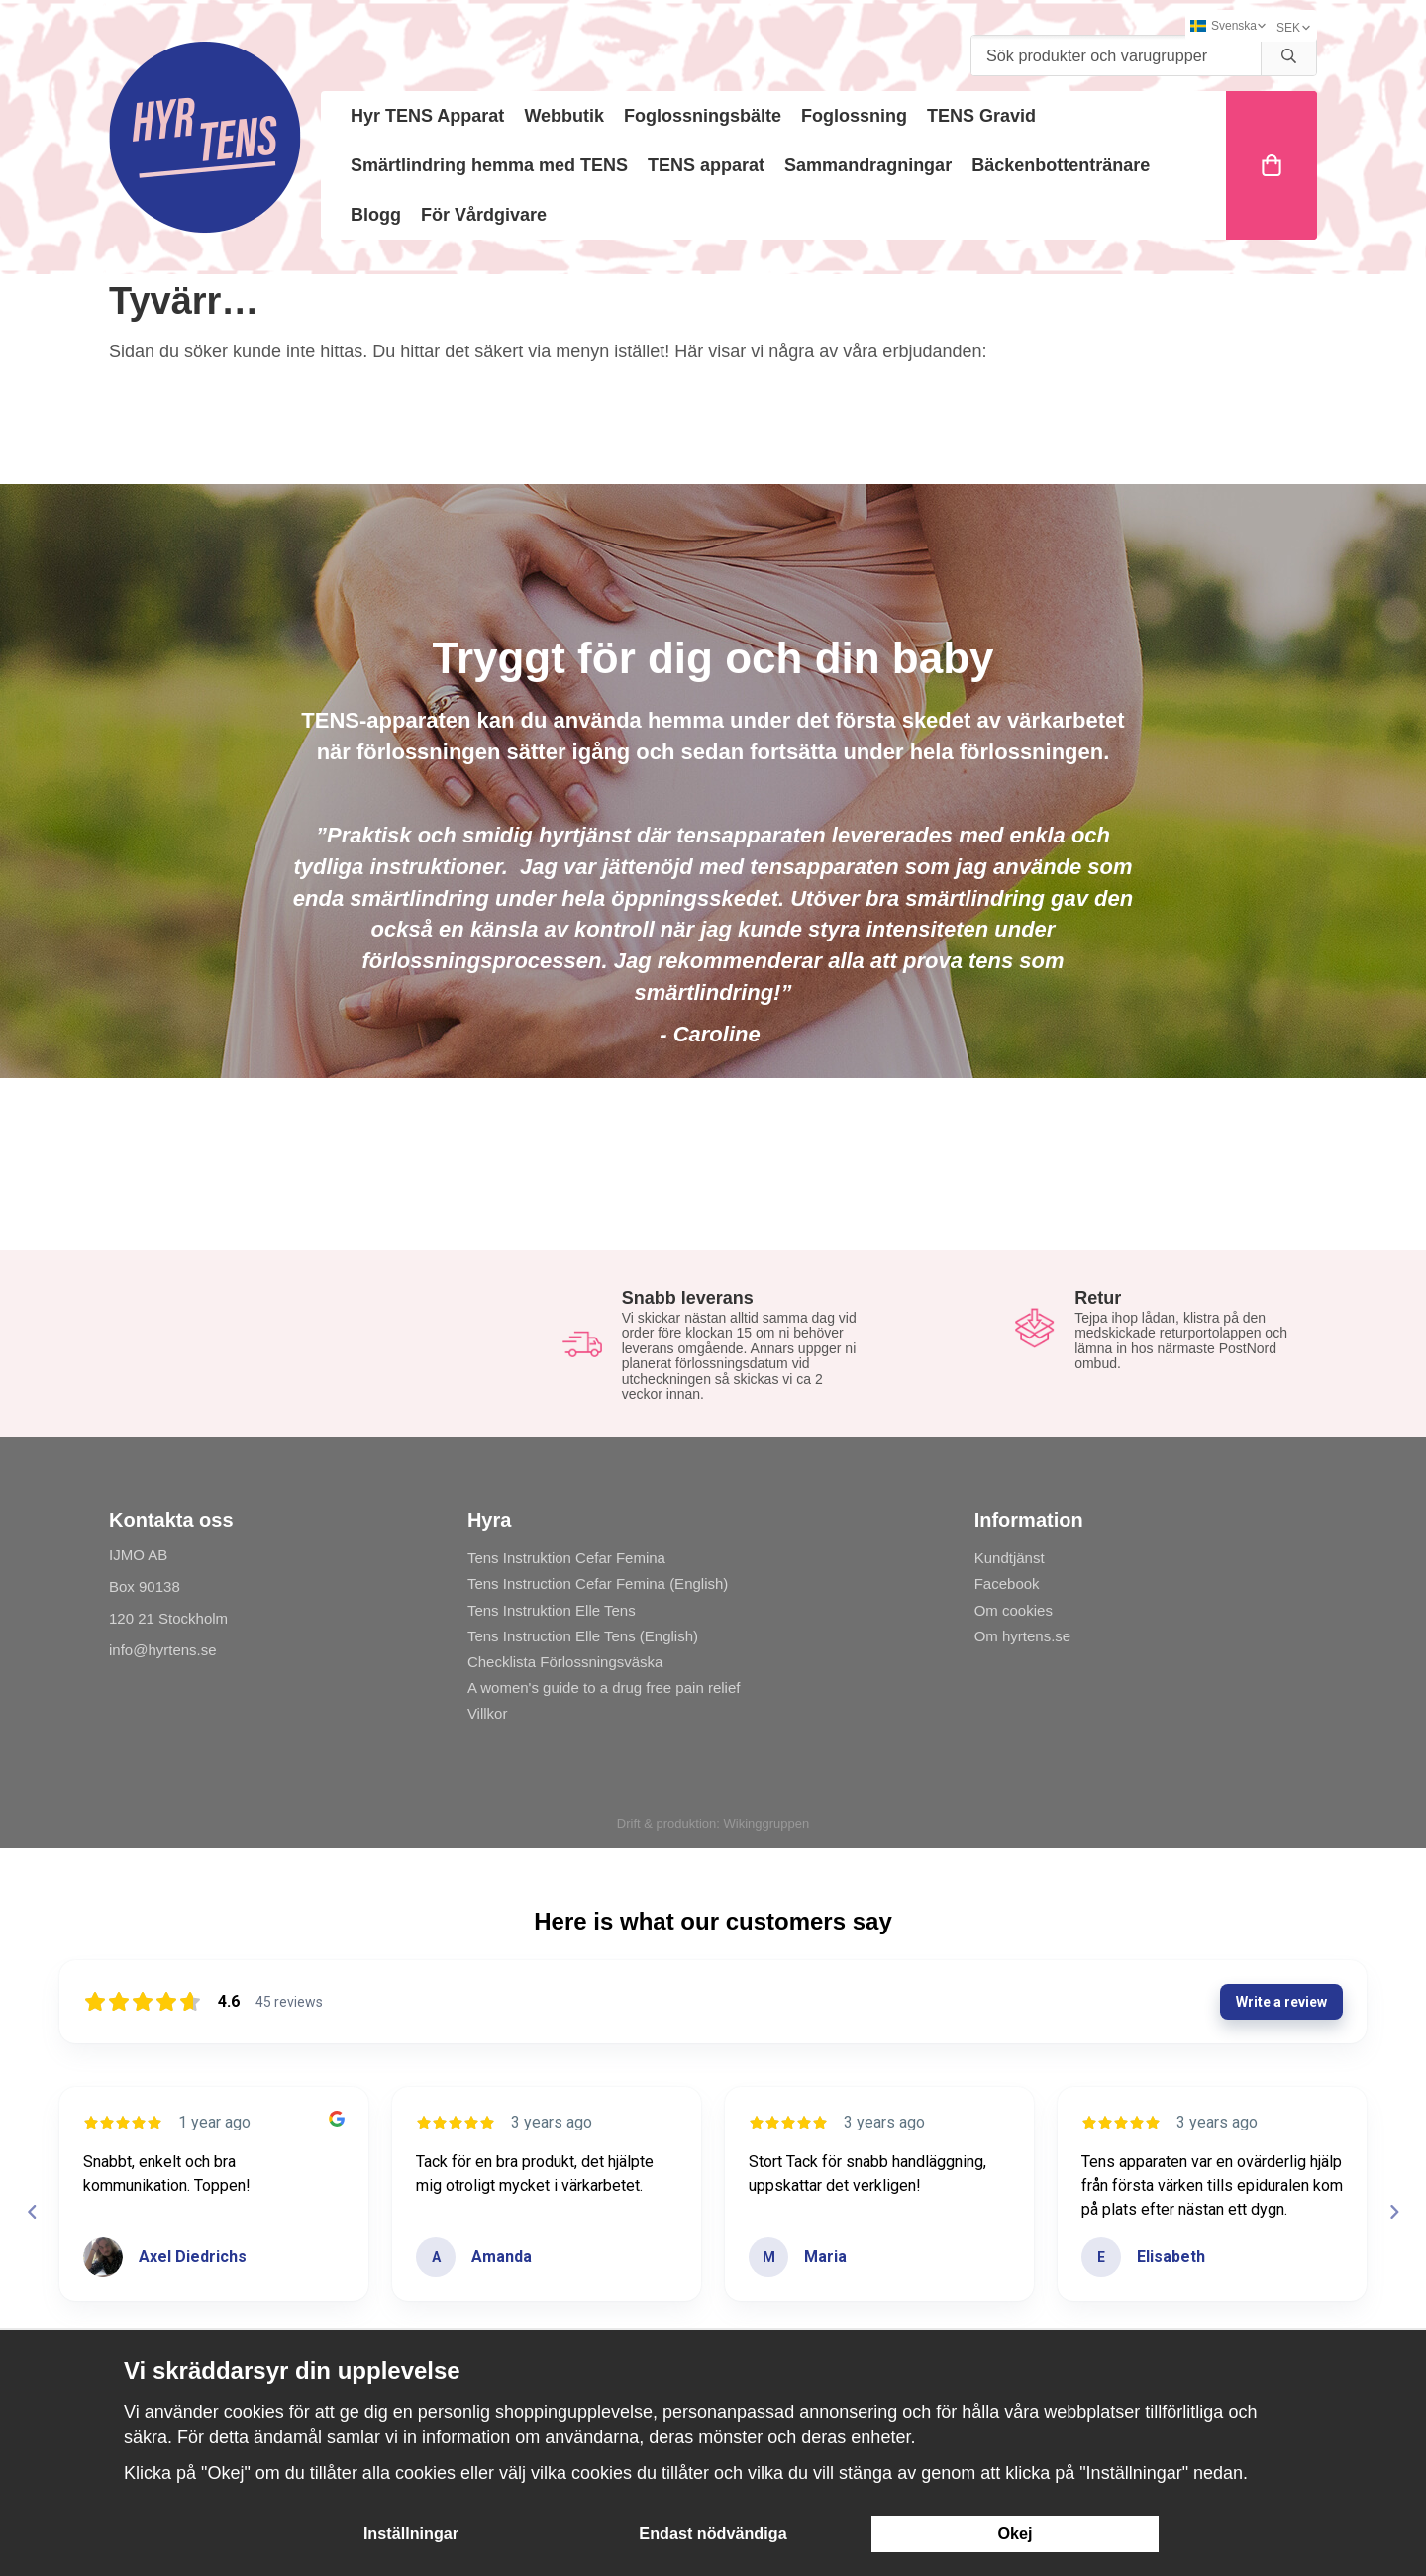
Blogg (376, 215)
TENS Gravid (981, 116)
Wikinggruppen (766, 1823)
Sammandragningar (868, 165)
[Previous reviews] (32, 2211)
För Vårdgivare (484, 215)
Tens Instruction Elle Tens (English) (582, 1636)
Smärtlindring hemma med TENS (489, 165)
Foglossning (854, 116)
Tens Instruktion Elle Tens (551, 1610)
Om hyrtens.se (1022, 1636)
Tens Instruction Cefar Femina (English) (597, 1583)
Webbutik (564, 116)
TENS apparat (706, 165)
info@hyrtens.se (163, 1649)
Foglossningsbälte (702, 116)
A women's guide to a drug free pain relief (604, 1687)
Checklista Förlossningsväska (565, 1661)
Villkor (487, 1713)
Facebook (1007, 1583)
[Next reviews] (1393, 2211)
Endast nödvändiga (712, 2533)
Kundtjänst (1009, 1557)
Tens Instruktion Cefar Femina (566, 1557)
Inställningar (410, 2533)
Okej (1014, 2533)
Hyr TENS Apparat (427, 116)
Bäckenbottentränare (1060, 165)
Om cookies (1013, 1610)
